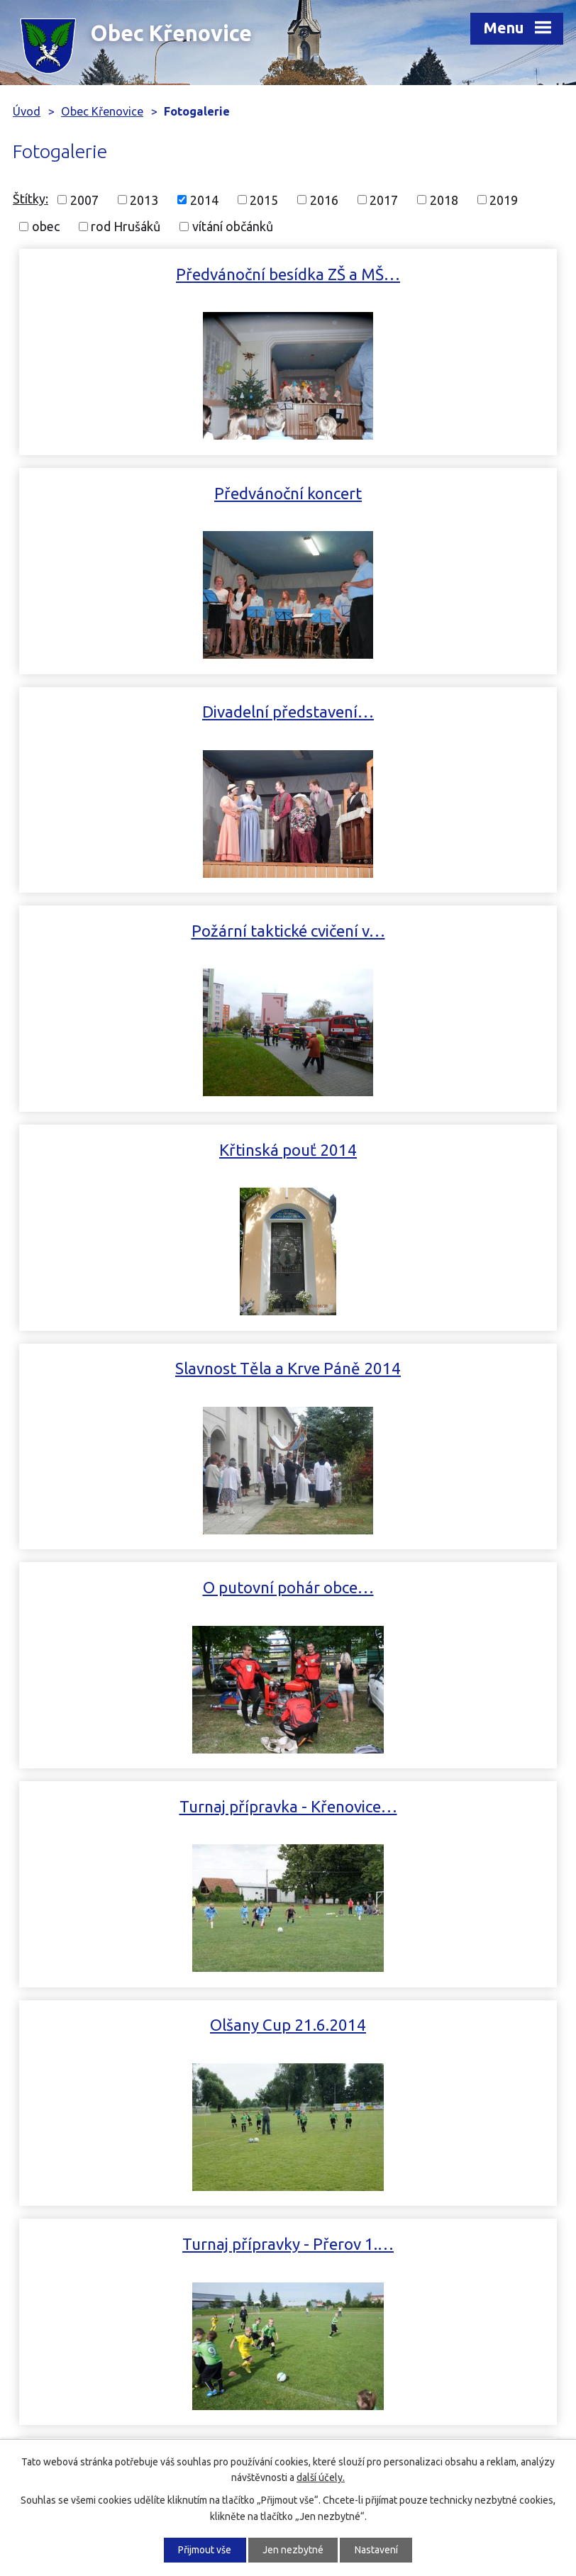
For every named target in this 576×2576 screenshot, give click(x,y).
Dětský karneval (426, 1587)
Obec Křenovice (102, 111)
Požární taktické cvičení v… (426, 493)
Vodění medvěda (288, 1806)
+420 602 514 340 (101, 2274)
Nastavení (377, 2549)
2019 (503, 199)
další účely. (321, 2477)
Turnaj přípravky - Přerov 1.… (425, 1150)
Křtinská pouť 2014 (150, 711)
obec (46, 226)
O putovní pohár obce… (150, 930)
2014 (204, 199)
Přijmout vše (204, 2549)
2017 (384, 199)
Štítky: (30, 198)
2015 (264, 199)
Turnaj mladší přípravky (426, 1368)
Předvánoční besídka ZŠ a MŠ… (150, 274)
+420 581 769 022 (101, 2253)
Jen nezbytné (292, 2549)
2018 (444, 199)
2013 (144, 199)
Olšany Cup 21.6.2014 (150, 1150)
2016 (324, 199)
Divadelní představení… (150, 493)
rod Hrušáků (125, 226)
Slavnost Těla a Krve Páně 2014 (425, 711)
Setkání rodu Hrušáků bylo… (150, 1368)
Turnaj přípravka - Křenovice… (426, 930)
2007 (84, 199)
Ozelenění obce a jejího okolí (150, 1587)
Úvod (26, 111)
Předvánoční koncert (425, 274)
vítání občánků (232, 226)
